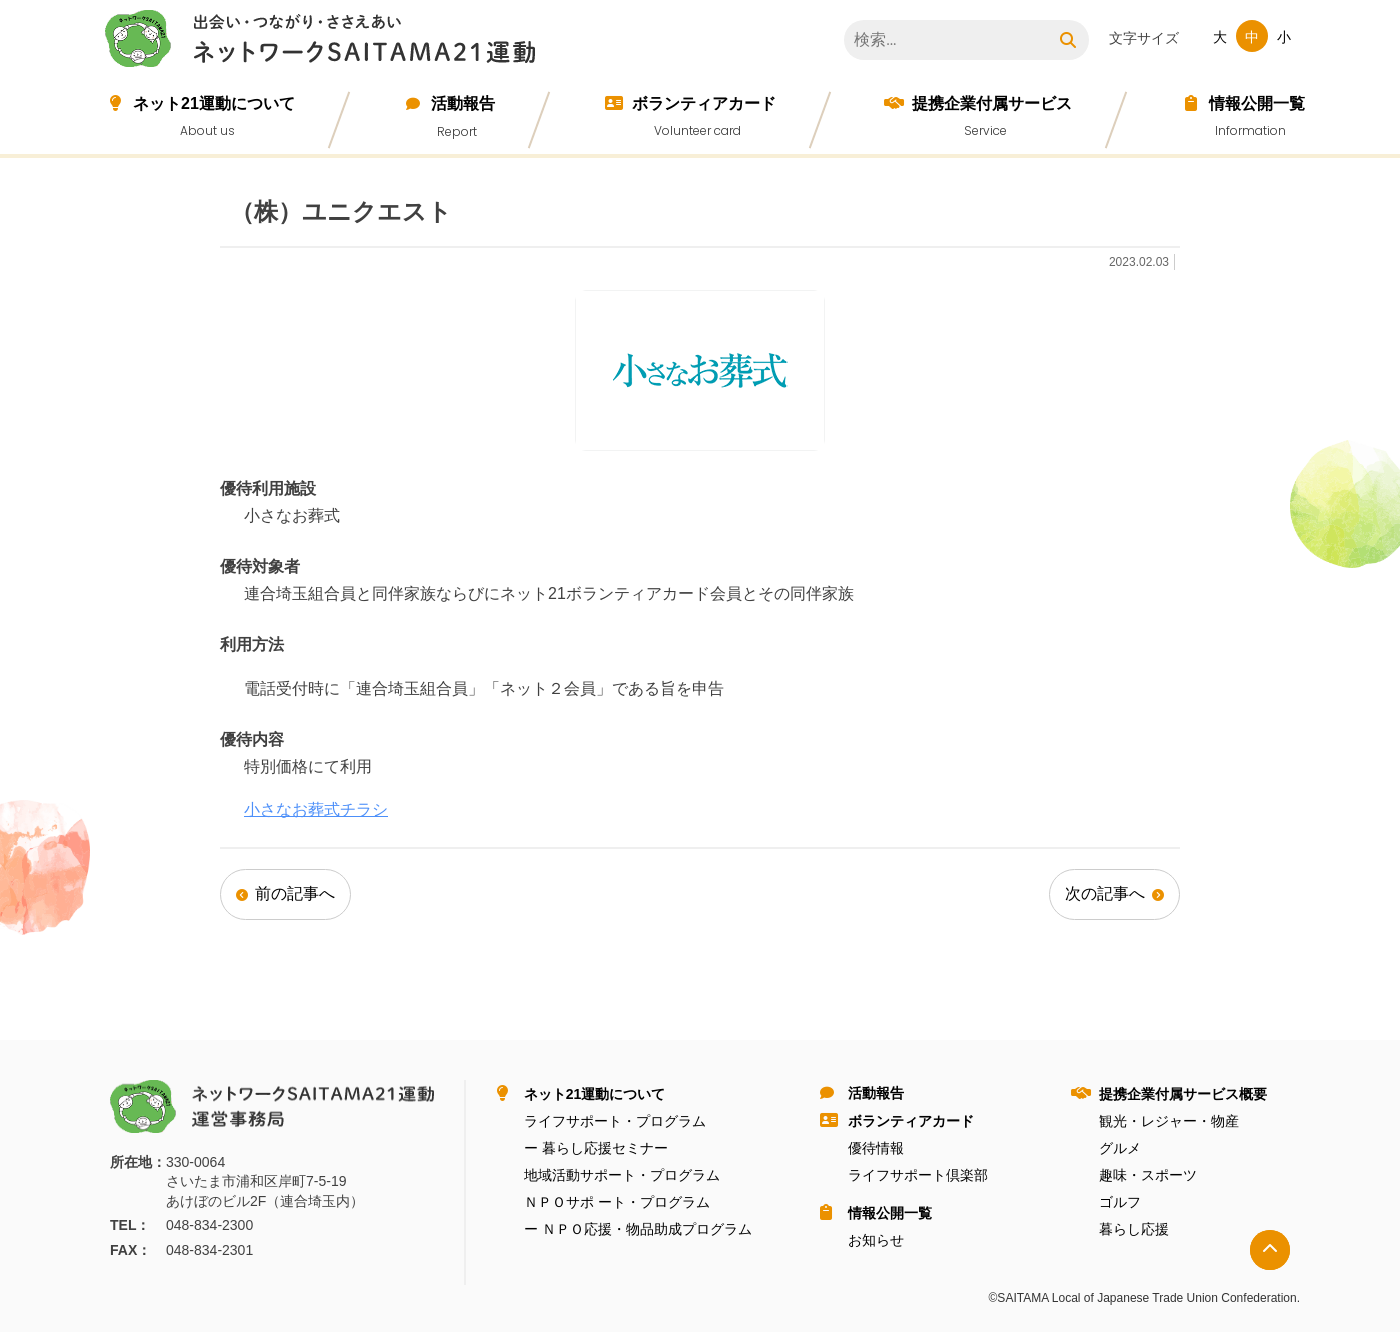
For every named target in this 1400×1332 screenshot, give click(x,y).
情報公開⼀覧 (1257, 103)
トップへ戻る (1270, 1250)
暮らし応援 (1134, 1229)
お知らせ (876, 1240)
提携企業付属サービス (992, 103)
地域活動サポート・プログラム (622, 1175)
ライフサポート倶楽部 (918, 1175)
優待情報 (876, 1148)
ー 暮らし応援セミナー (596, 1148)
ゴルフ (1120, 1202)
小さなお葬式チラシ (316, 809)
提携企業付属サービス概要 (1183, 1094)
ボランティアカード (704, 103)
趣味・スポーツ (1148, 1175)
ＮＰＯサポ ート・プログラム (617, 1202)
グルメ (1120, 1148)
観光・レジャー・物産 (1169, 1121)
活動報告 (463, 103)
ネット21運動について (214, 103)
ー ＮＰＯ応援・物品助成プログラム (638, 1229)
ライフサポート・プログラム (615, 1121)
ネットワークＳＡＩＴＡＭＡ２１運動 (325, 42)
